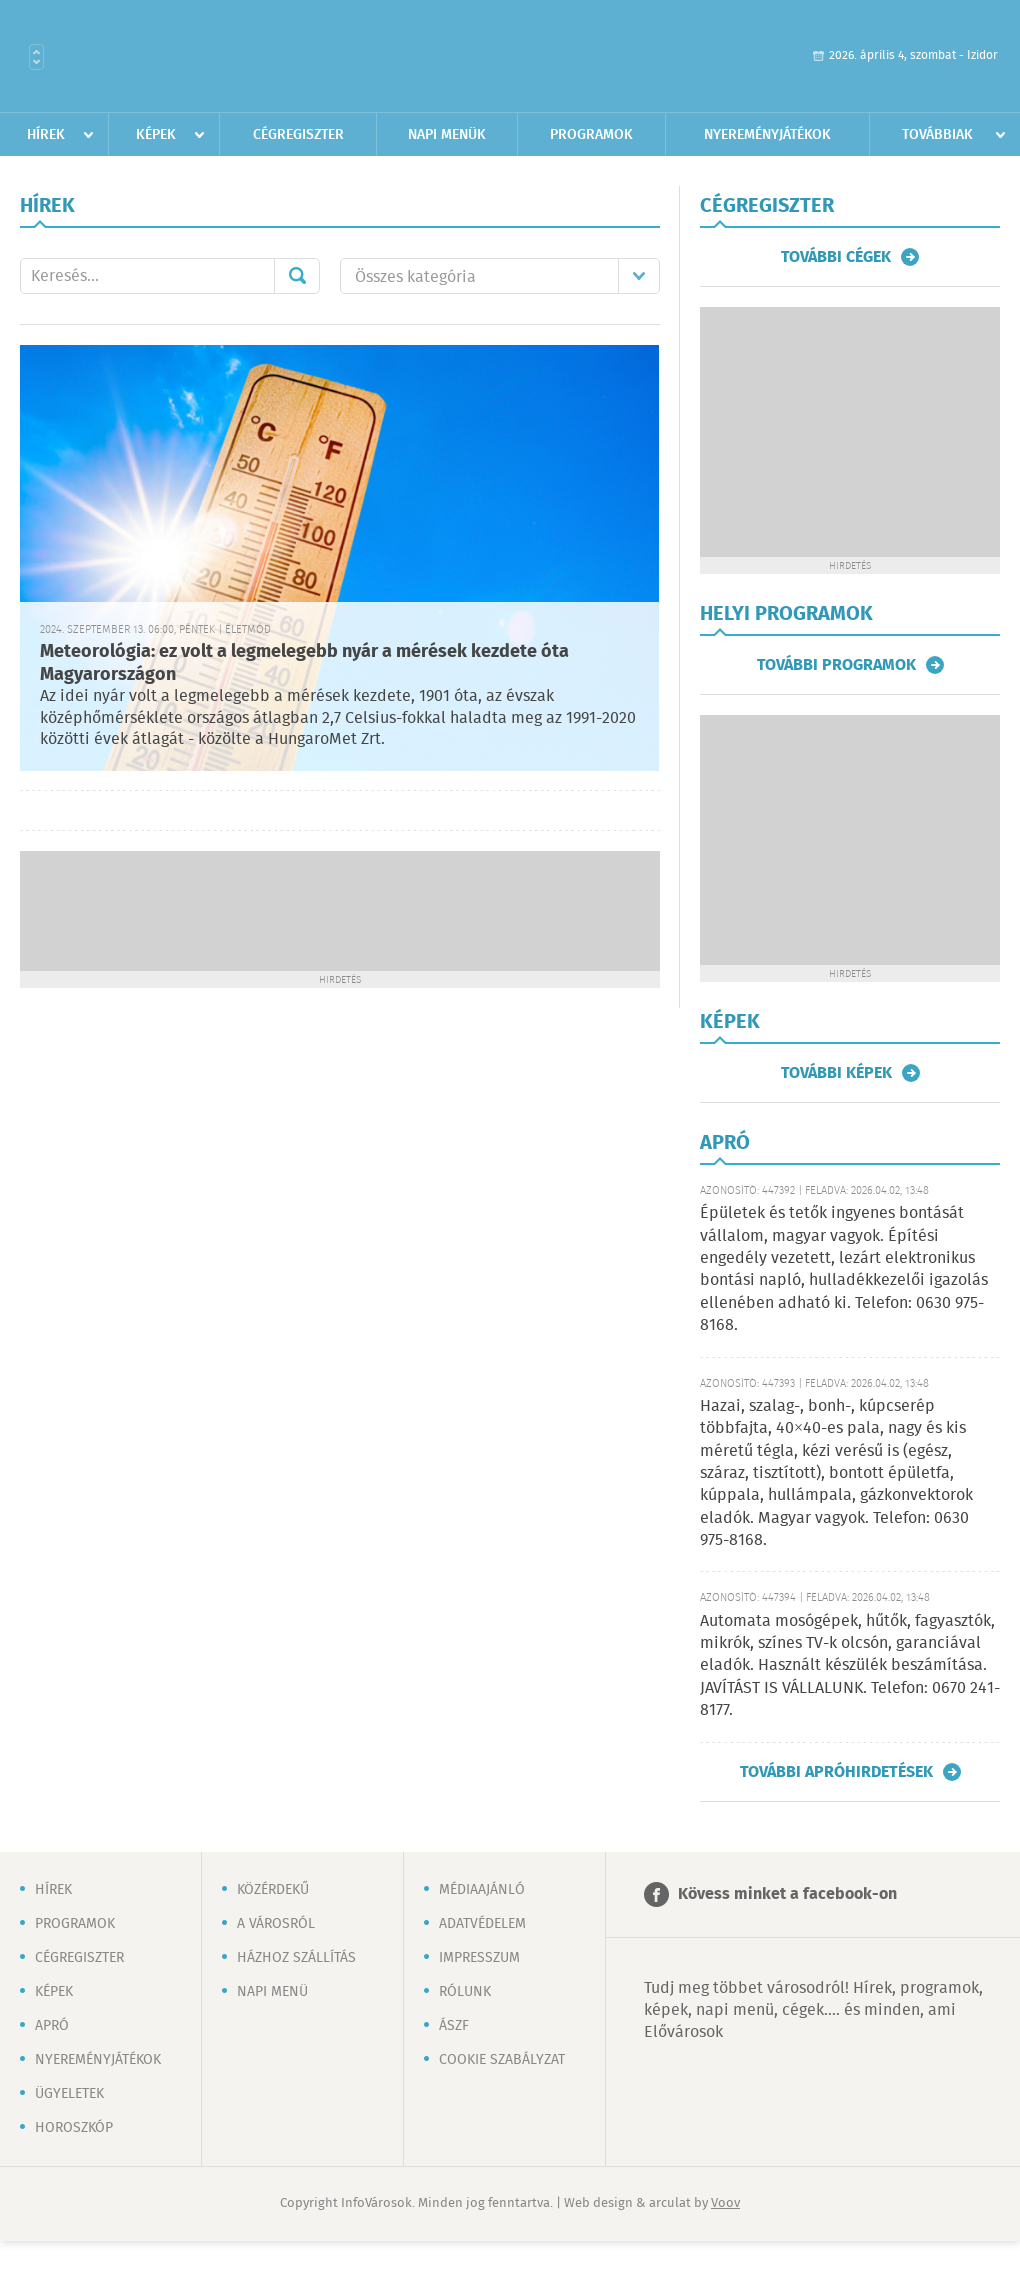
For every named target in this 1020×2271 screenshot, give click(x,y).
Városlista (36, 57)
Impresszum (479, 1958)
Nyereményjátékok (767, 135)
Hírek (46, 135)
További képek (836, 1073)
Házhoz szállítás (296, 1958)
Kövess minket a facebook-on (787, 1894)
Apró (52, 2026)
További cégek (836, 257)
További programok (836, 665)
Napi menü (272, 1992)
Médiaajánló (482, 1890)
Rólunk (465, 1992)
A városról (276, 1924)
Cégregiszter (298, 135)
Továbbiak (937, 135)
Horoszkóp (74, 2128)
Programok (591, 135)
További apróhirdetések (836, 1772)
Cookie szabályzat (502, 2060)
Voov (725, 2203)
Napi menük (447, 135)
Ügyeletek (69, 2094)
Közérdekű (273, 1890)
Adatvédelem (482, 1924)
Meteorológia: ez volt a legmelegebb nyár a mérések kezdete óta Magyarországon (304, 663)
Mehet (297, 276)
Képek (156, 135)
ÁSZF (454, 2026)
